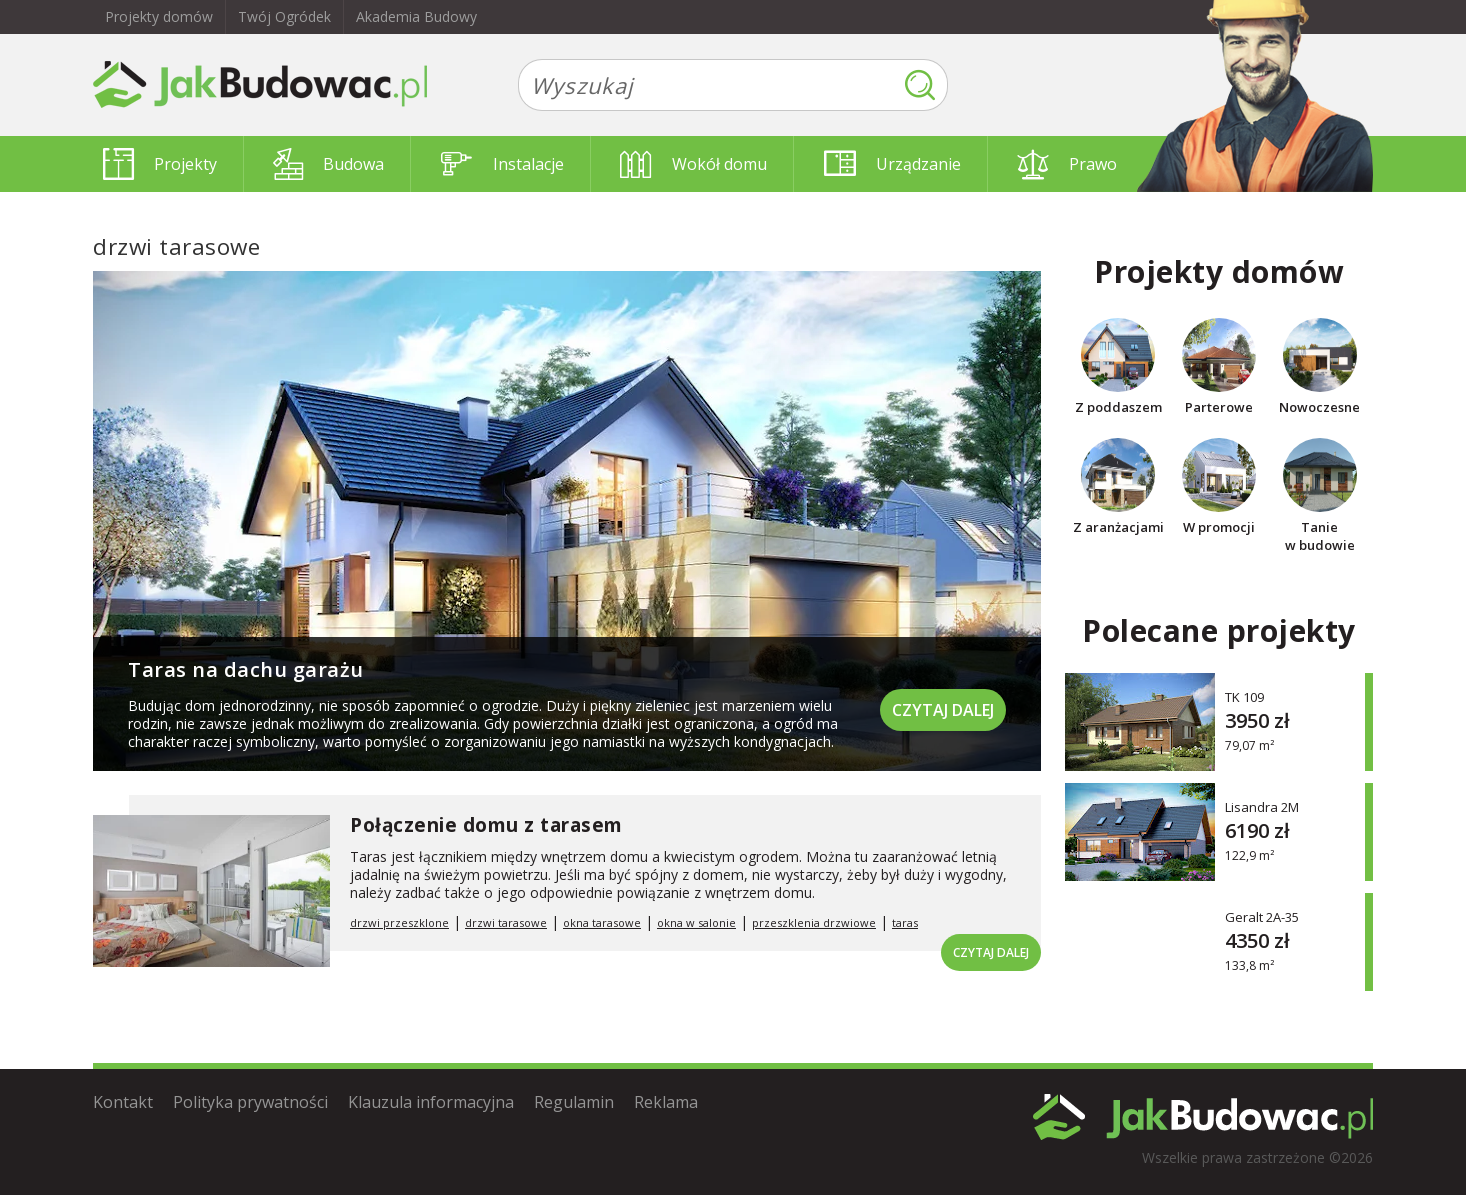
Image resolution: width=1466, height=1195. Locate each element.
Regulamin (574, 1102)
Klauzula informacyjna (431, 1102)
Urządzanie (892, 164)
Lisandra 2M (1262, 806)
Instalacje (502, 164)
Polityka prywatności (250, 1102)
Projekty (160, 164)
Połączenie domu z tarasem (486, 825)
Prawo (1067, 164)
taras (905, 922)
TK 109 (1244, 696)
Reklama (666, 1102)
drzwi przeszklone (399, 922)
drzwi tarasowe (506, 922)
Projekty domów (159, 16)
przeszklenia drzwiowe (814, 922)
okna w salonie (696, 922)
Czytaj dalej (943, 710)
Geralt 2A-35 (1262, 916)
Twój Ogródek (284, 16)
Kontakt (123, 1102)
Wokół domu (693, 164)
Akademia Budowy (416, 16)
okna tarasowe (602, 922)
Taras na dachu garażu (246, 669)
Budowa (328, 164)
